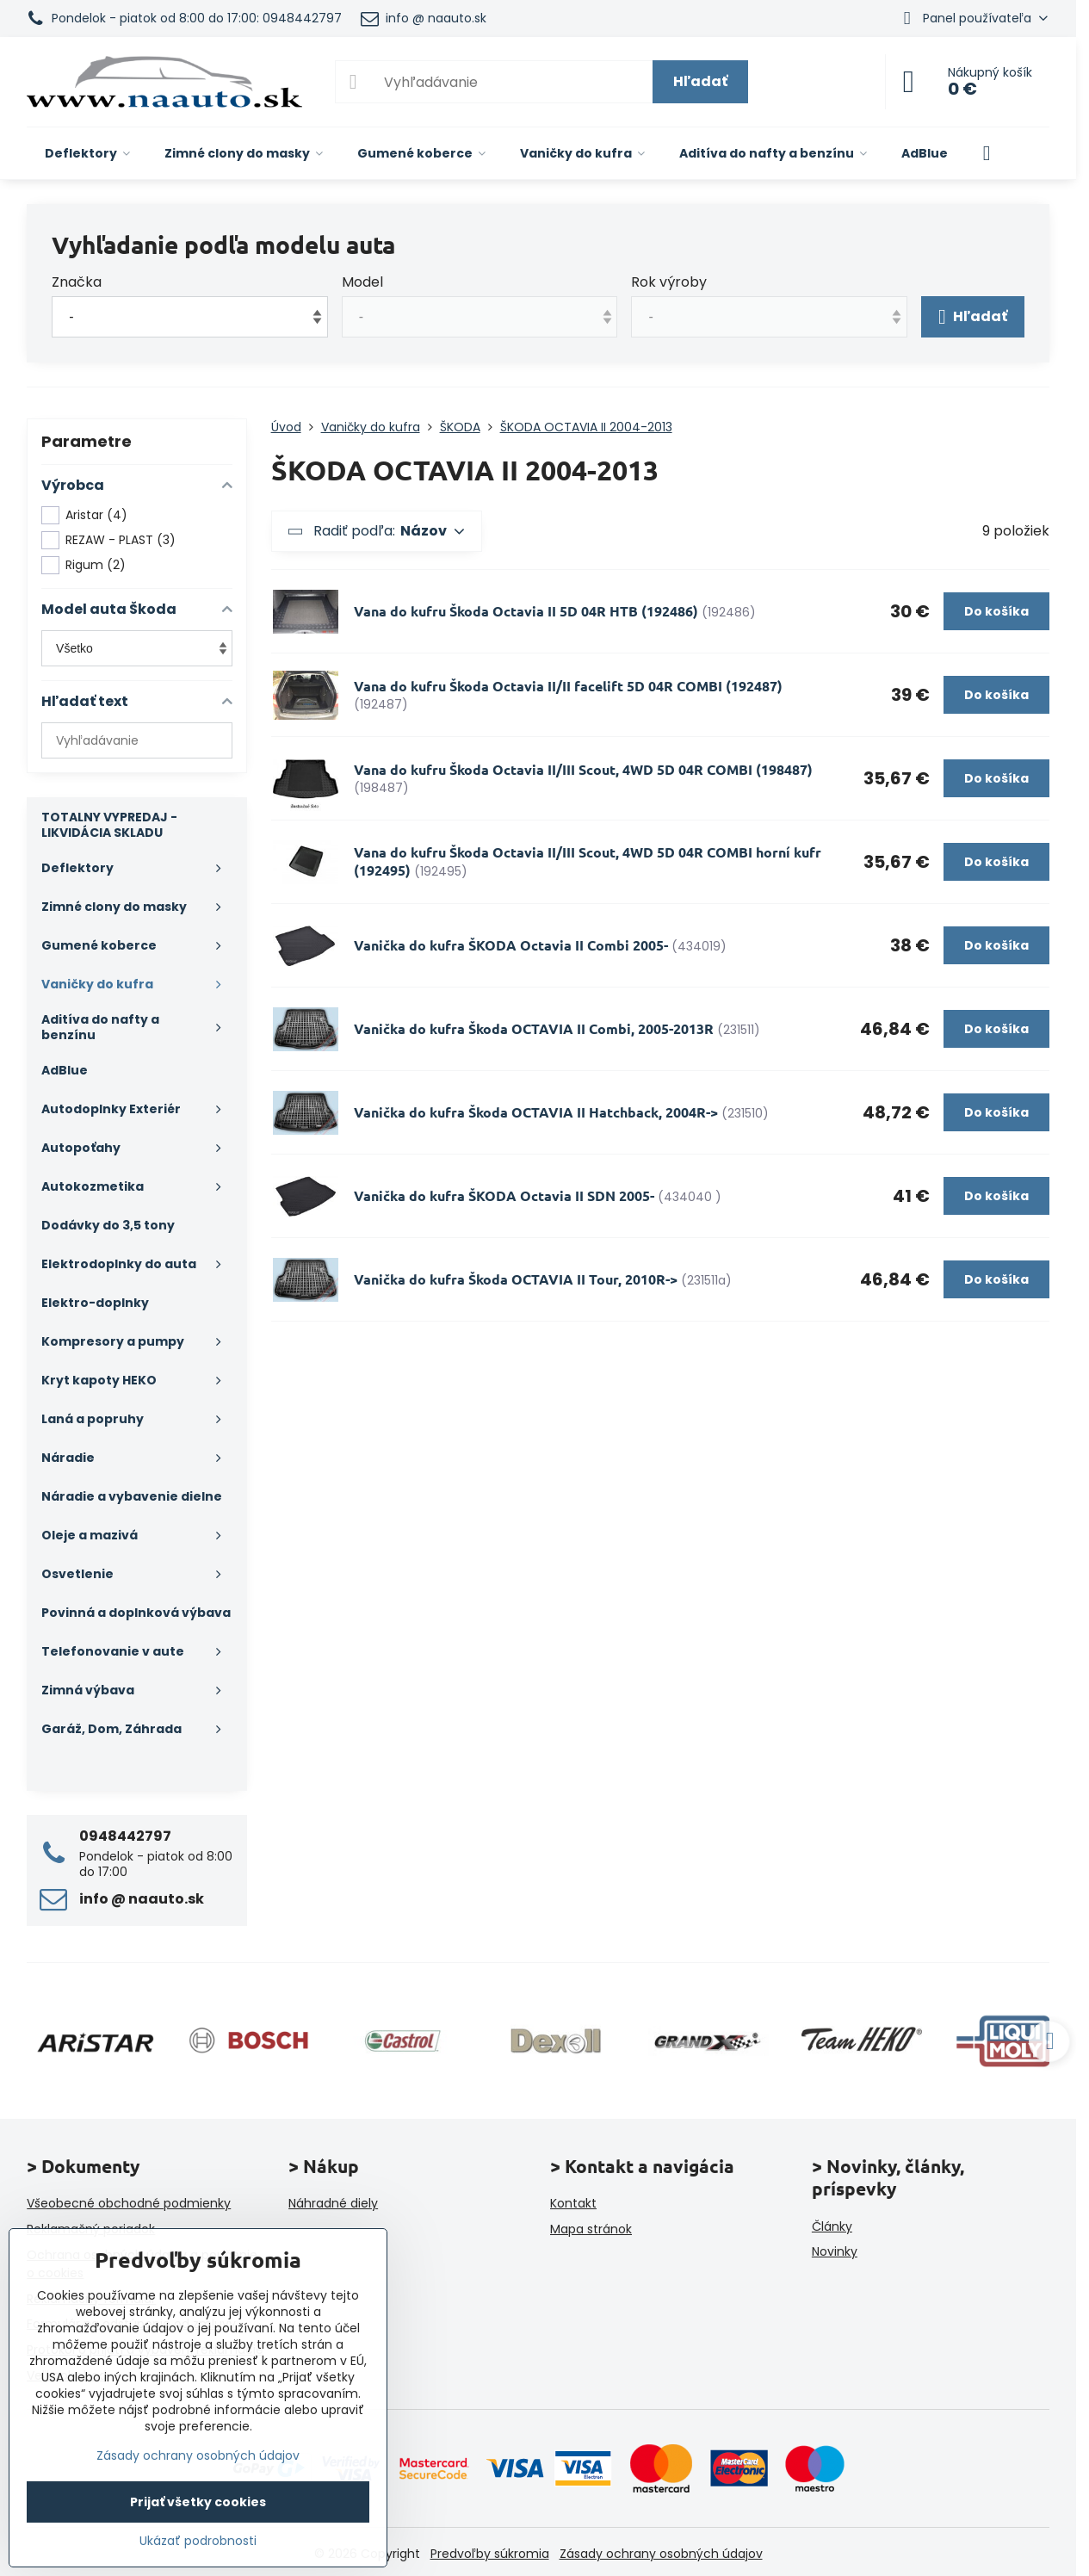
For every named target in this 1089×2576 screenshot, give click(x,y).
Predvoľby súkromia (489, 2553)
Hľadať (700, 81)
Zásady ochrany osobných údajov (661, 2553)
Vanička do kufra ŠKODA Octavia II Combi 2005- (511, 945)
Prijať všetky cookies (198, 2502)
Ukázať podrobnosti (198, 2541)
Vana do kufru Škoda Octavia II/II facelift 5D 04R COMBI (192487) (568, 686)
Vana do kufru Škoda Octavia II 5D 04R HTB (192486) (526, 611)
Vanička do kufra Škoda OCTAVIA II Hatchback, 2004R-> (536, 1112)
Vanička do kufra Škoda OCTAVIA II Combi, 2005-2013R (534, 1028)
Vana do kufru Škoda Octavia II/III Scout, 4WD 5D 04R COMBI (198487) (583, 769)
